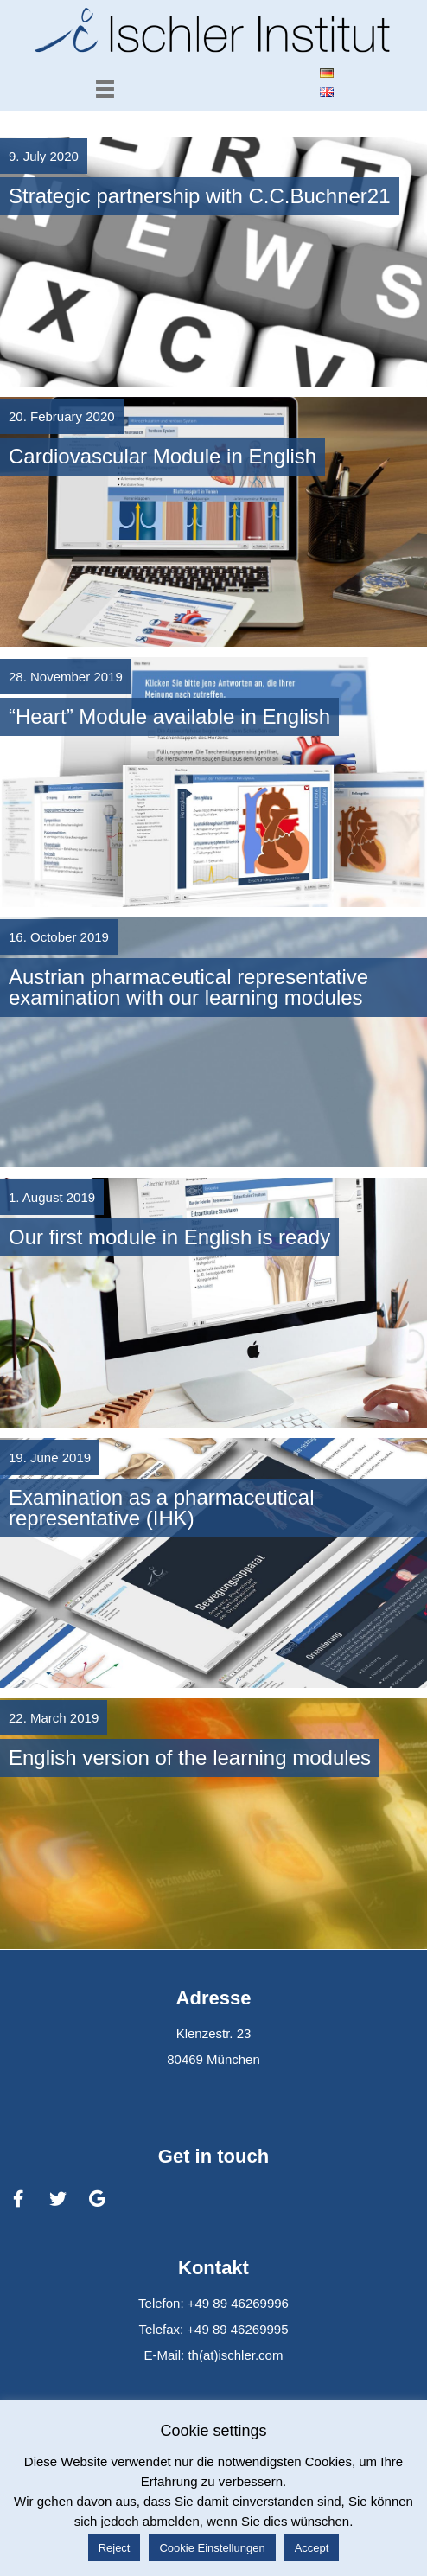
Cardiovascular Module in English (162, 456)
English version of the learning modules (190, 1757)
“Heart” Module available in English (169, 716)
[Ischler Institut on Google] (97, 2199)
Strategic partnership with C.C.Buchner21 (200, 196)
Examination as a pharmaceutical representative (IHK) (162, 1508)
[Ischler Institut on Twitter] (58, 2199)
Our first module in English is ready (169, 1237)
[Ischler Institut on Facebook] (18, 2199)
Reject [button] (115, 2547)
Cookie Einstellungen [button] (211, 2547)
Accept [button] (312, 2547)
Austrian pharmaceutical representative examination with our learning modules (188, 987)
